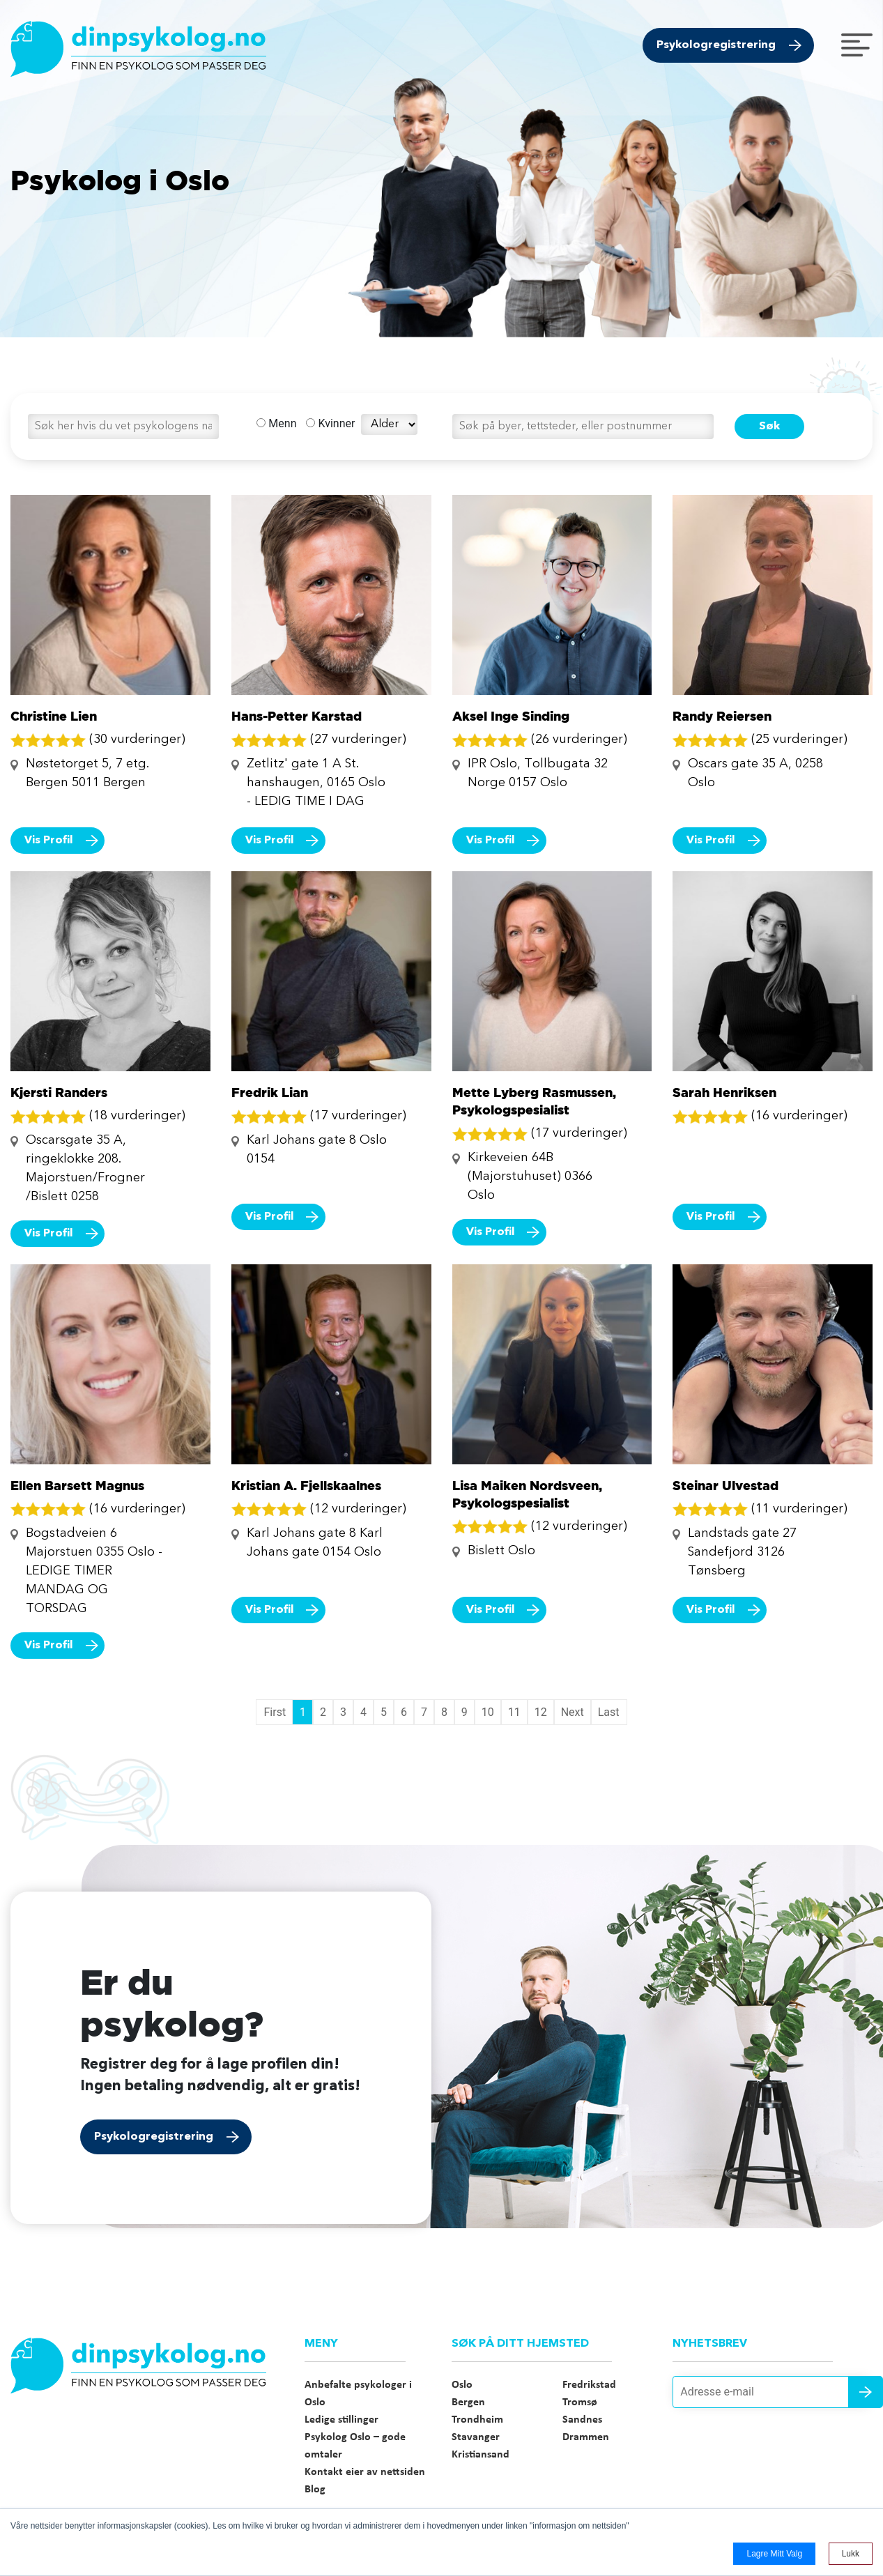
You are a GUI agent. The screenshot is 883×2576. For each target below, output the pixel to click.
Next (572, 1712)
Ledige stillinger (341, 2419)
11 (514, 1712)
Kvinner (330, 423)
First (274, 1712)
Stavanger (476, 2437)
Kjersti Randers (58, 1092)
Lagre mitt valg (774, 2554)
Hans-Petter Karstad (296, 716)
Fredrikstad (589, 2385)
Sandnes (582, 2419)
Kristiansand (480, 2454)
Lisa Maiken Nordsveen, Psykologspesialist (527, 1494)
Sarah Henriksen (724, 1092)
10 (488, 1712)
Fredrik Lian (269, 1092)
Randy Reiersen (722, 716)
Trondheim (477, 2419)
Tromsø (579, 2402)
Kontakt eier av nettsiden (365, 2472)
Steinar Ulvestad (725, 1485)
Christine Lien (53, 716)
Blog (315, 2489)
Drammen (585, 2437)
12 (541, 1712)
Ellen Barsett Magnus (77, 1485)
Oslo (462, 2385)
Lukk (850, 2554)
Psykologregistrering (716, 45)
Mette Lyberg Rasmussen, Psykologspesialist (534, 1101)
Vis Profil (48, 840)
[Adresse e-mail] (773, 2392)
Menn (276, 423)
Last (609, 1712)
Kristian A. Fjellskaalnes (306, 1485)
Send (865, 2392)
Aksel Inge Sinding (510, 716)
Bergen (468, 2402)
